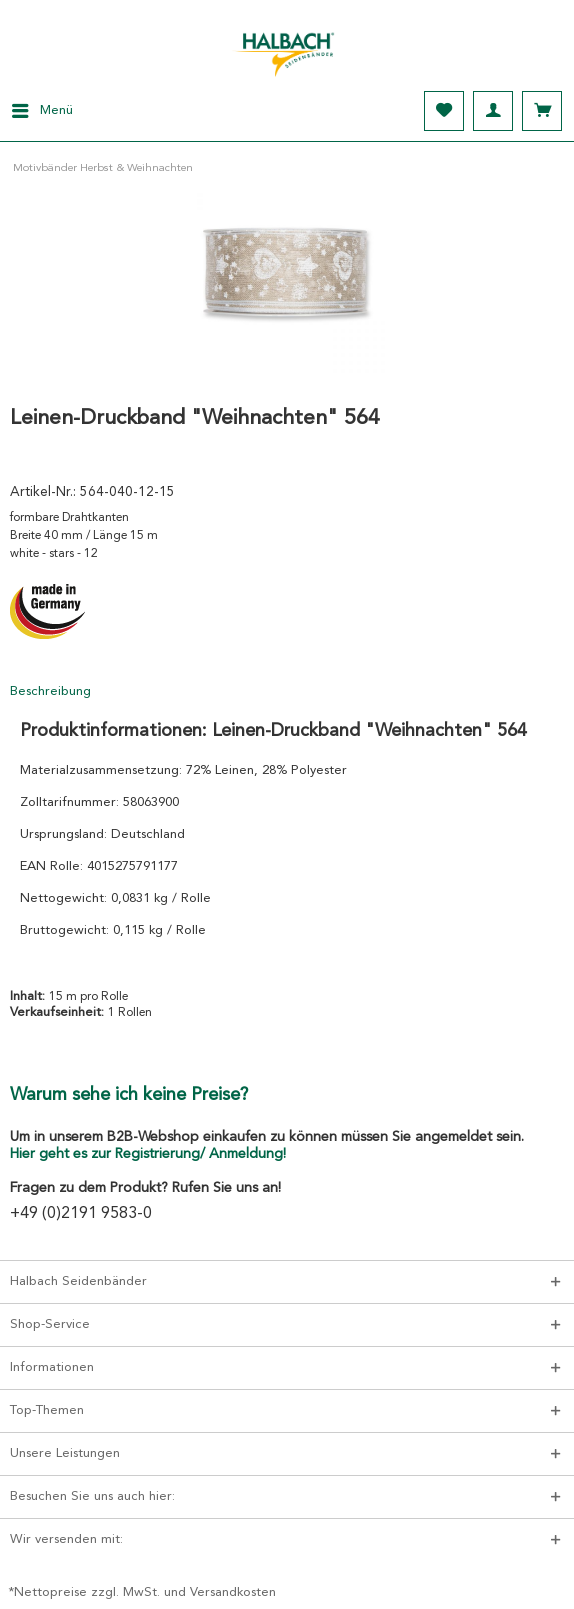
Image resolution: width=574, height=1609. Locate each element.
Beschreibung (50, 691)
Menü (42, 106)
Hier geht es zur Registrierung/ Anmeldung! (148, 1154)
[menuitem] (36, 111)
